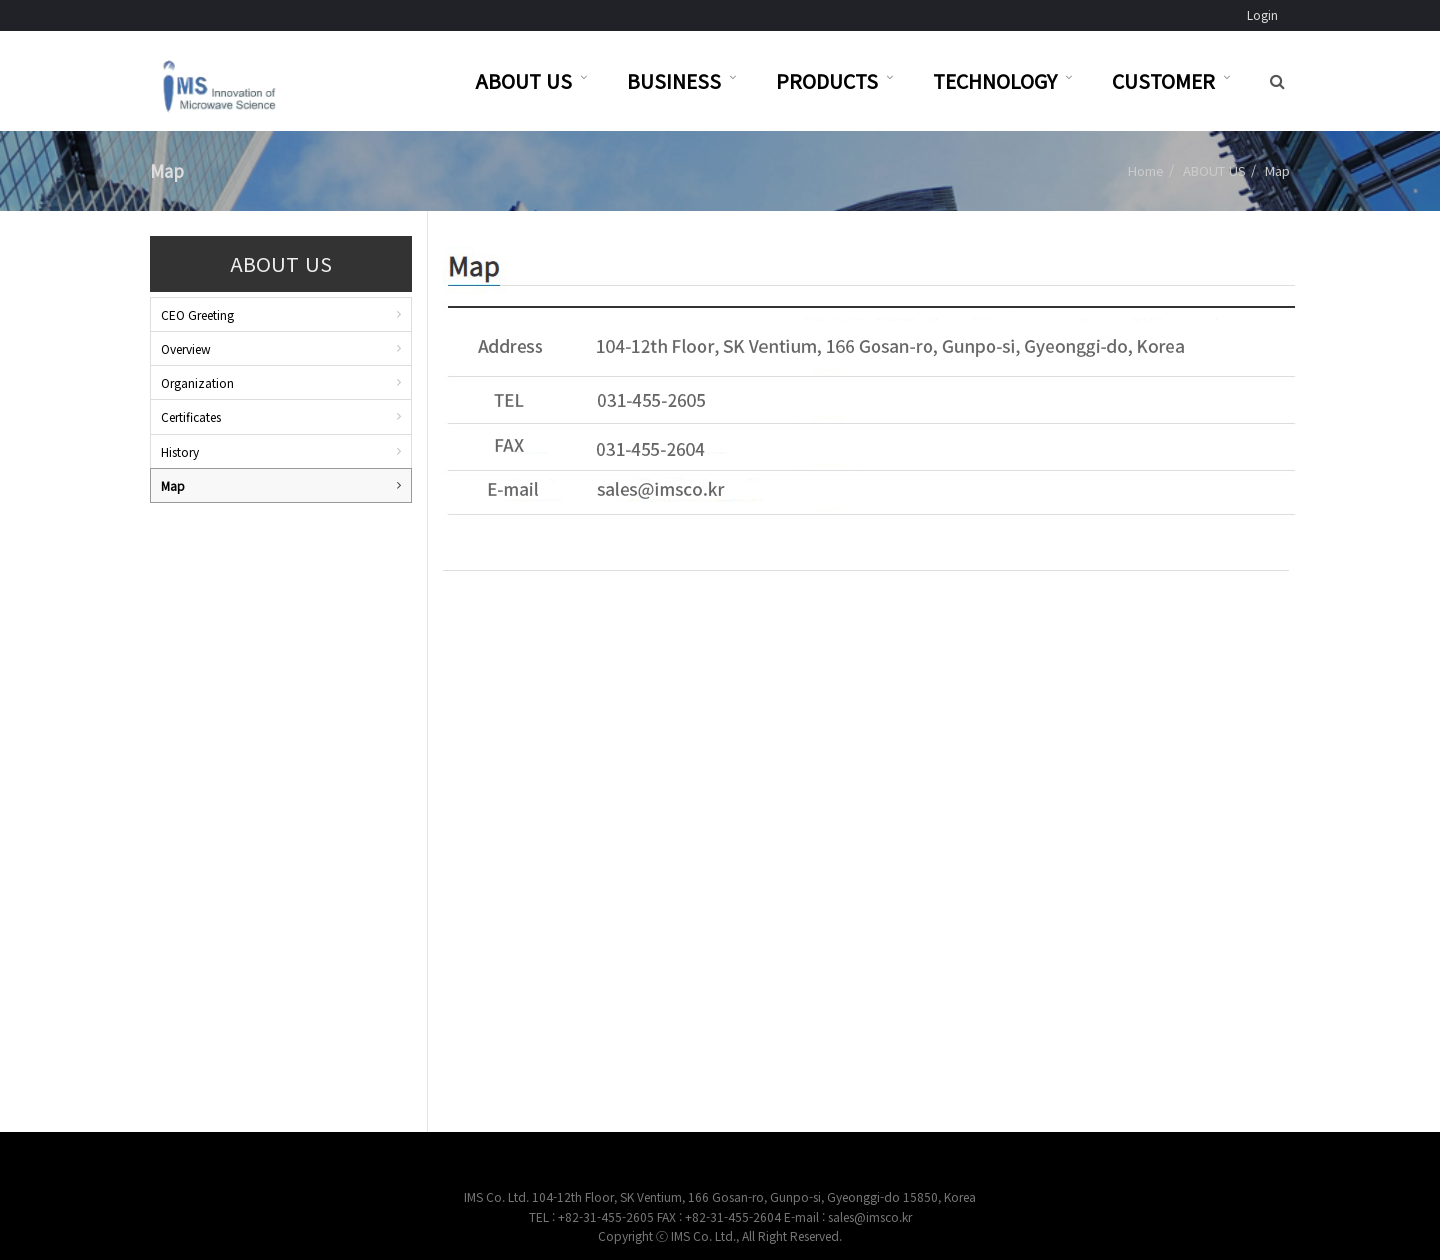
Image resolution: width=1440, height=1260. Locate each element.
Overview (186, 348)
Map (173, 485)
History (180, 451)
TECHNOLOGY (995, 80)
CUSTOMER (1163, 80)
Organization (197, 382)
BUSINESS (674, 80)
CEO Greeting (197, 314)
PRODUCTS (827, 80)
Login (1262, 14)
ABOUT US (523, 80)
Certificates (191, 416)
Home (1146, 170)
